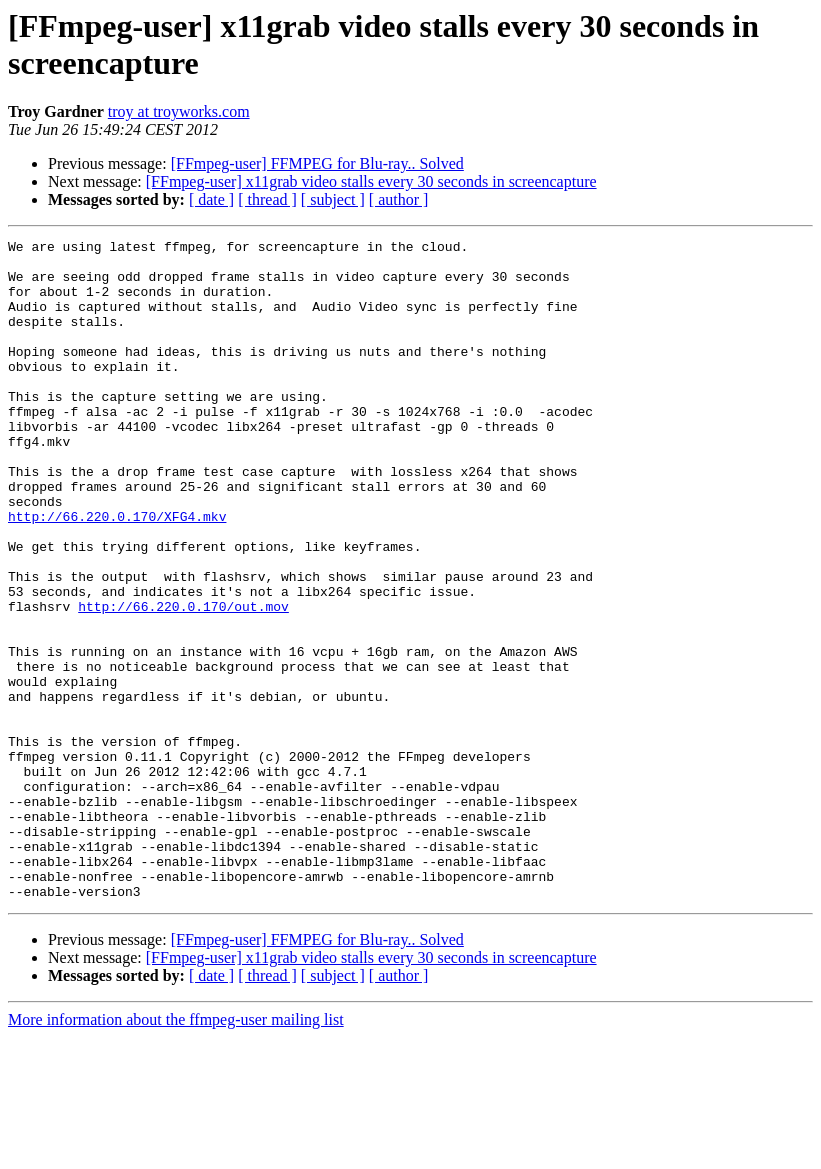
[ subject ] (333, 199)
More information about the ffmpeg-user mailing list (176, 1151)
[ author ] (399, 199)
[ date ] (211, 199)
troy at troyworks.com (179, 111)
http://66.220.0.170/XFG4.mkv (117, 573)
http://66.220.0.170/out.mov (183, 681)
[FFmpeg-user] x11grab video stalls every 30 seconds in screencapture (371, 181)
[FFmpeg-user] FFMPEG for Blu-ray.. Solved (317, 163)
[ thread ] (267, 199)
